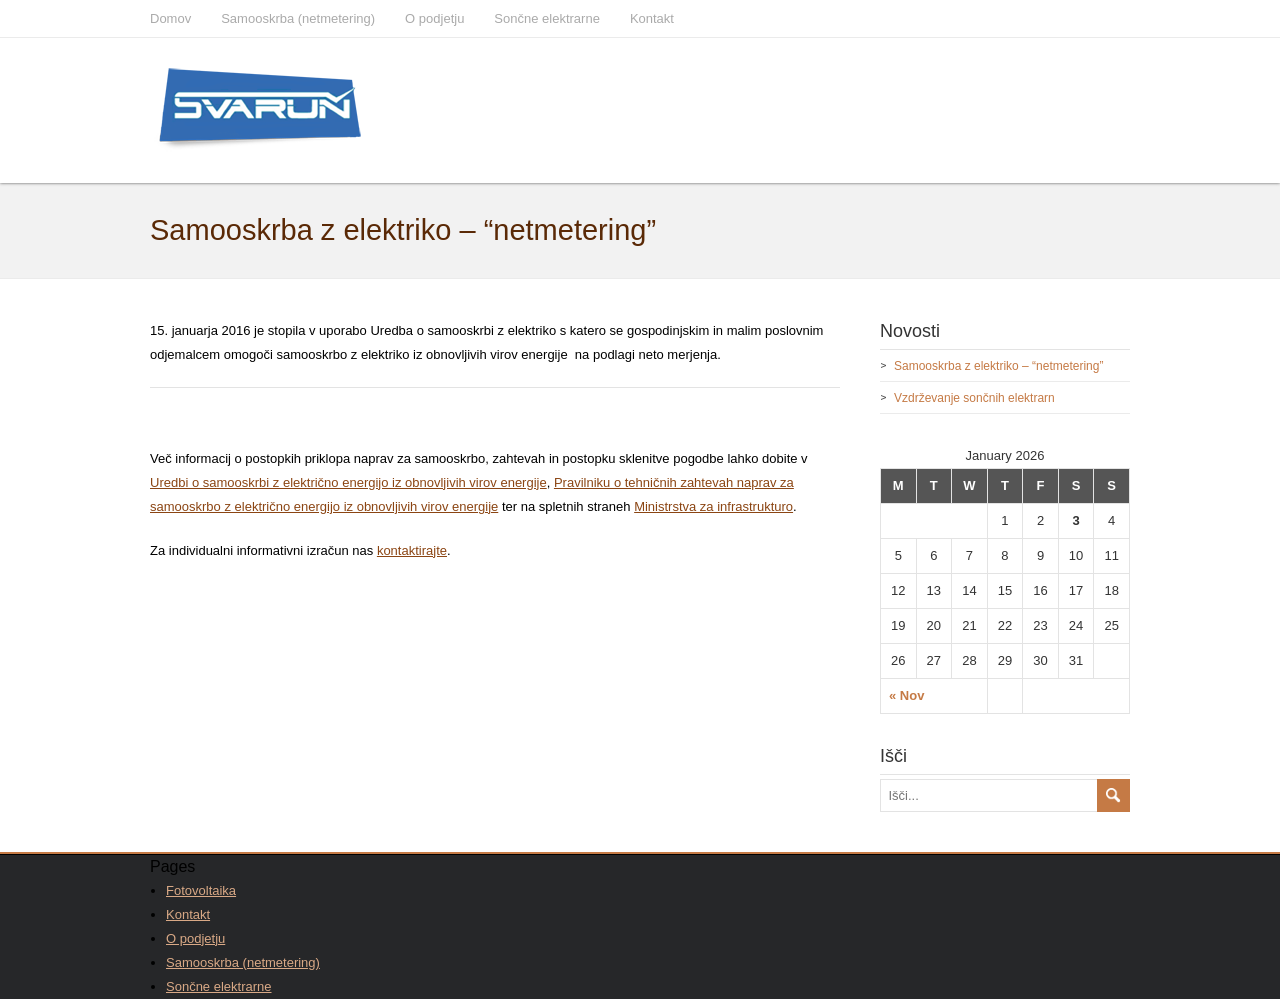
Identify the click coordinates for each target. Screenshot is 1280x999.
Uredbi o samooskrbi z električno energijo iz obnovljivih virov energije (348, 482)
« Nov (906, 695)
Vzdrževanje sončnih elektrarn (974, 398)
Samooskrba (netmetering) (298, 18)
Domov (170, 18)
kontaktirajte (412, 550)
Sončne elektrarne (547, 18)
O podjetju (434, 18)
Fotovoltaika (201, 890)
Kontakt (652, 18)
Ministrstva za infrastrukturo (713, 506)
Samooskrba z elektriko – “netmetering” (998, 366)
